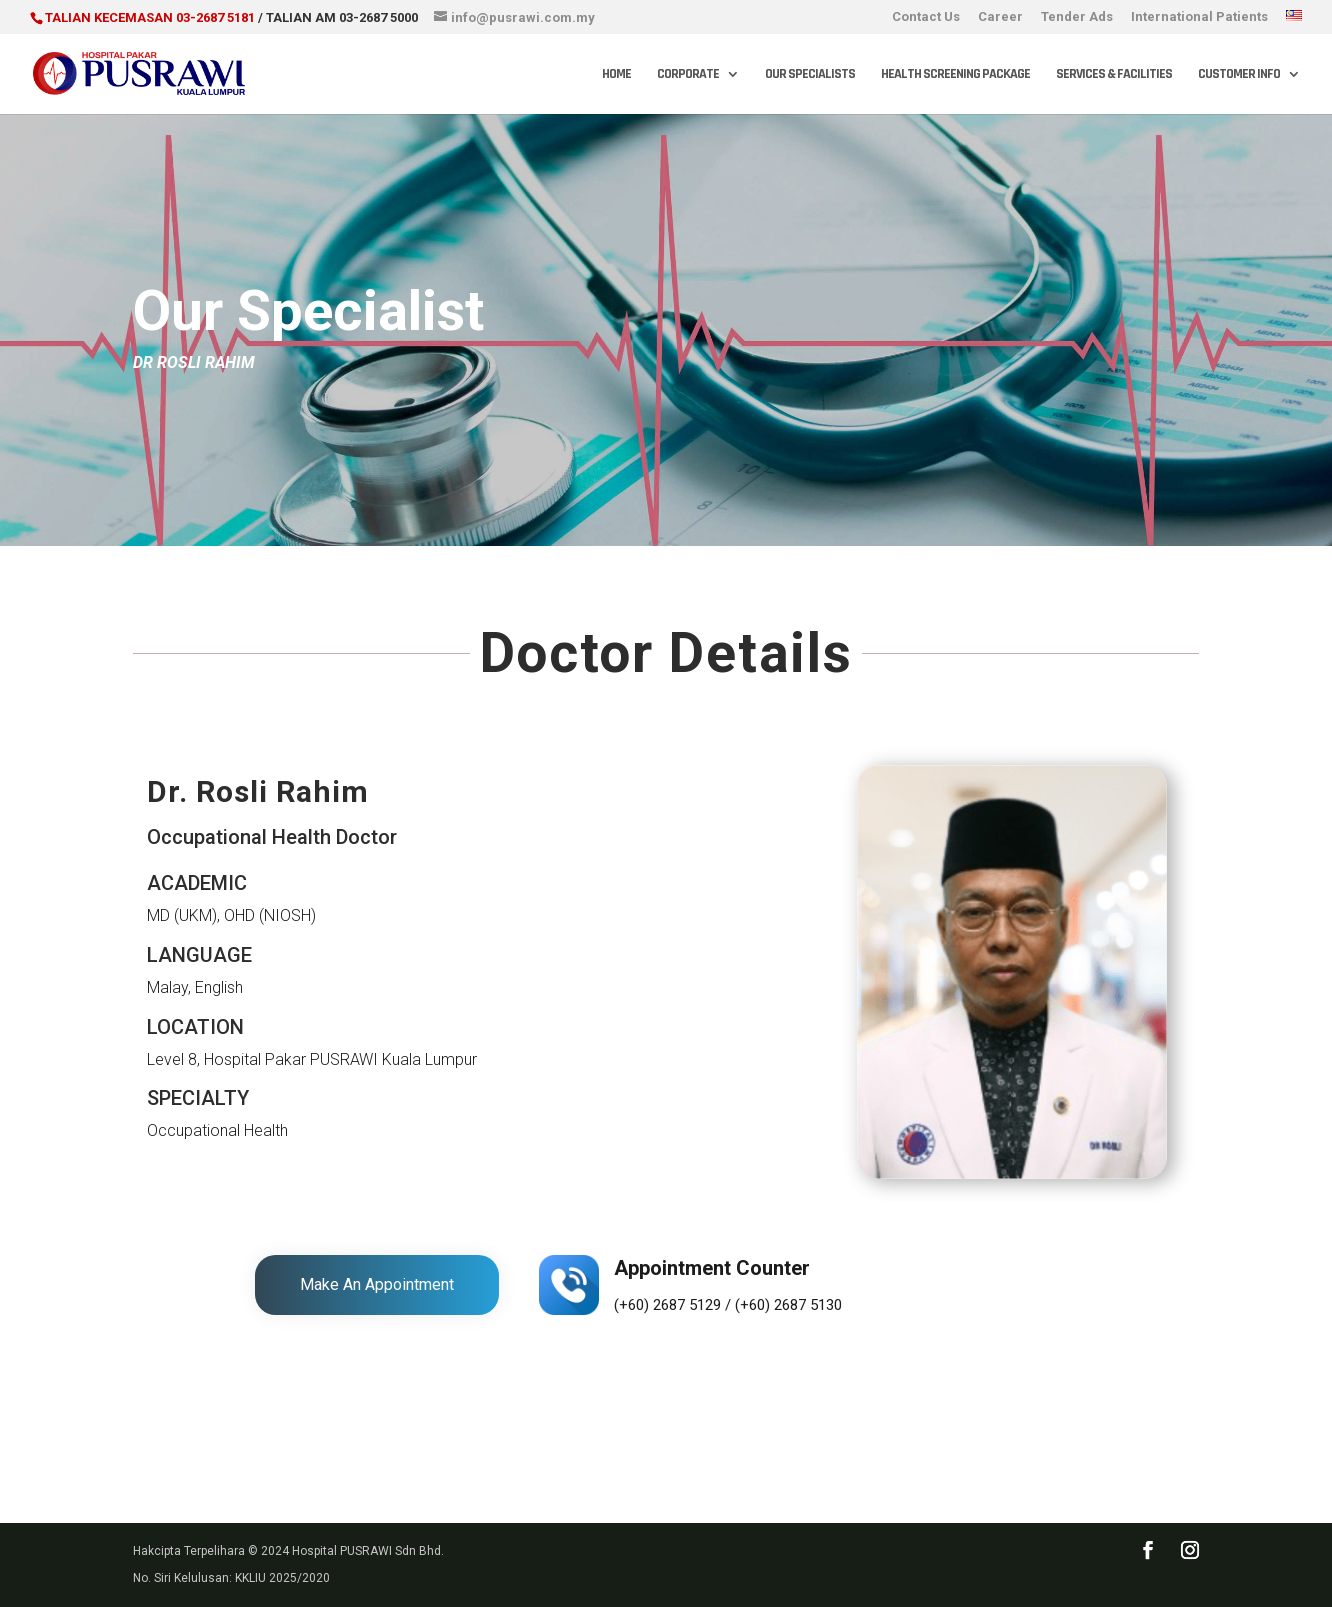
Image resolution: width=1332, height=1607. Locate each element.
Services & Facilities (1114, 75)
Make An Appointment (377, 1284)
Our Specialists (810, 75)
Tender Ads (1077, 17)
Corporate (688, 75)
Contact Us (926, 17)
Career (1000, 17)
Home (616, 75)
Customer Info (1239, 75)
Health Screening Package (955, 75)
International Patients (1199, 17)
